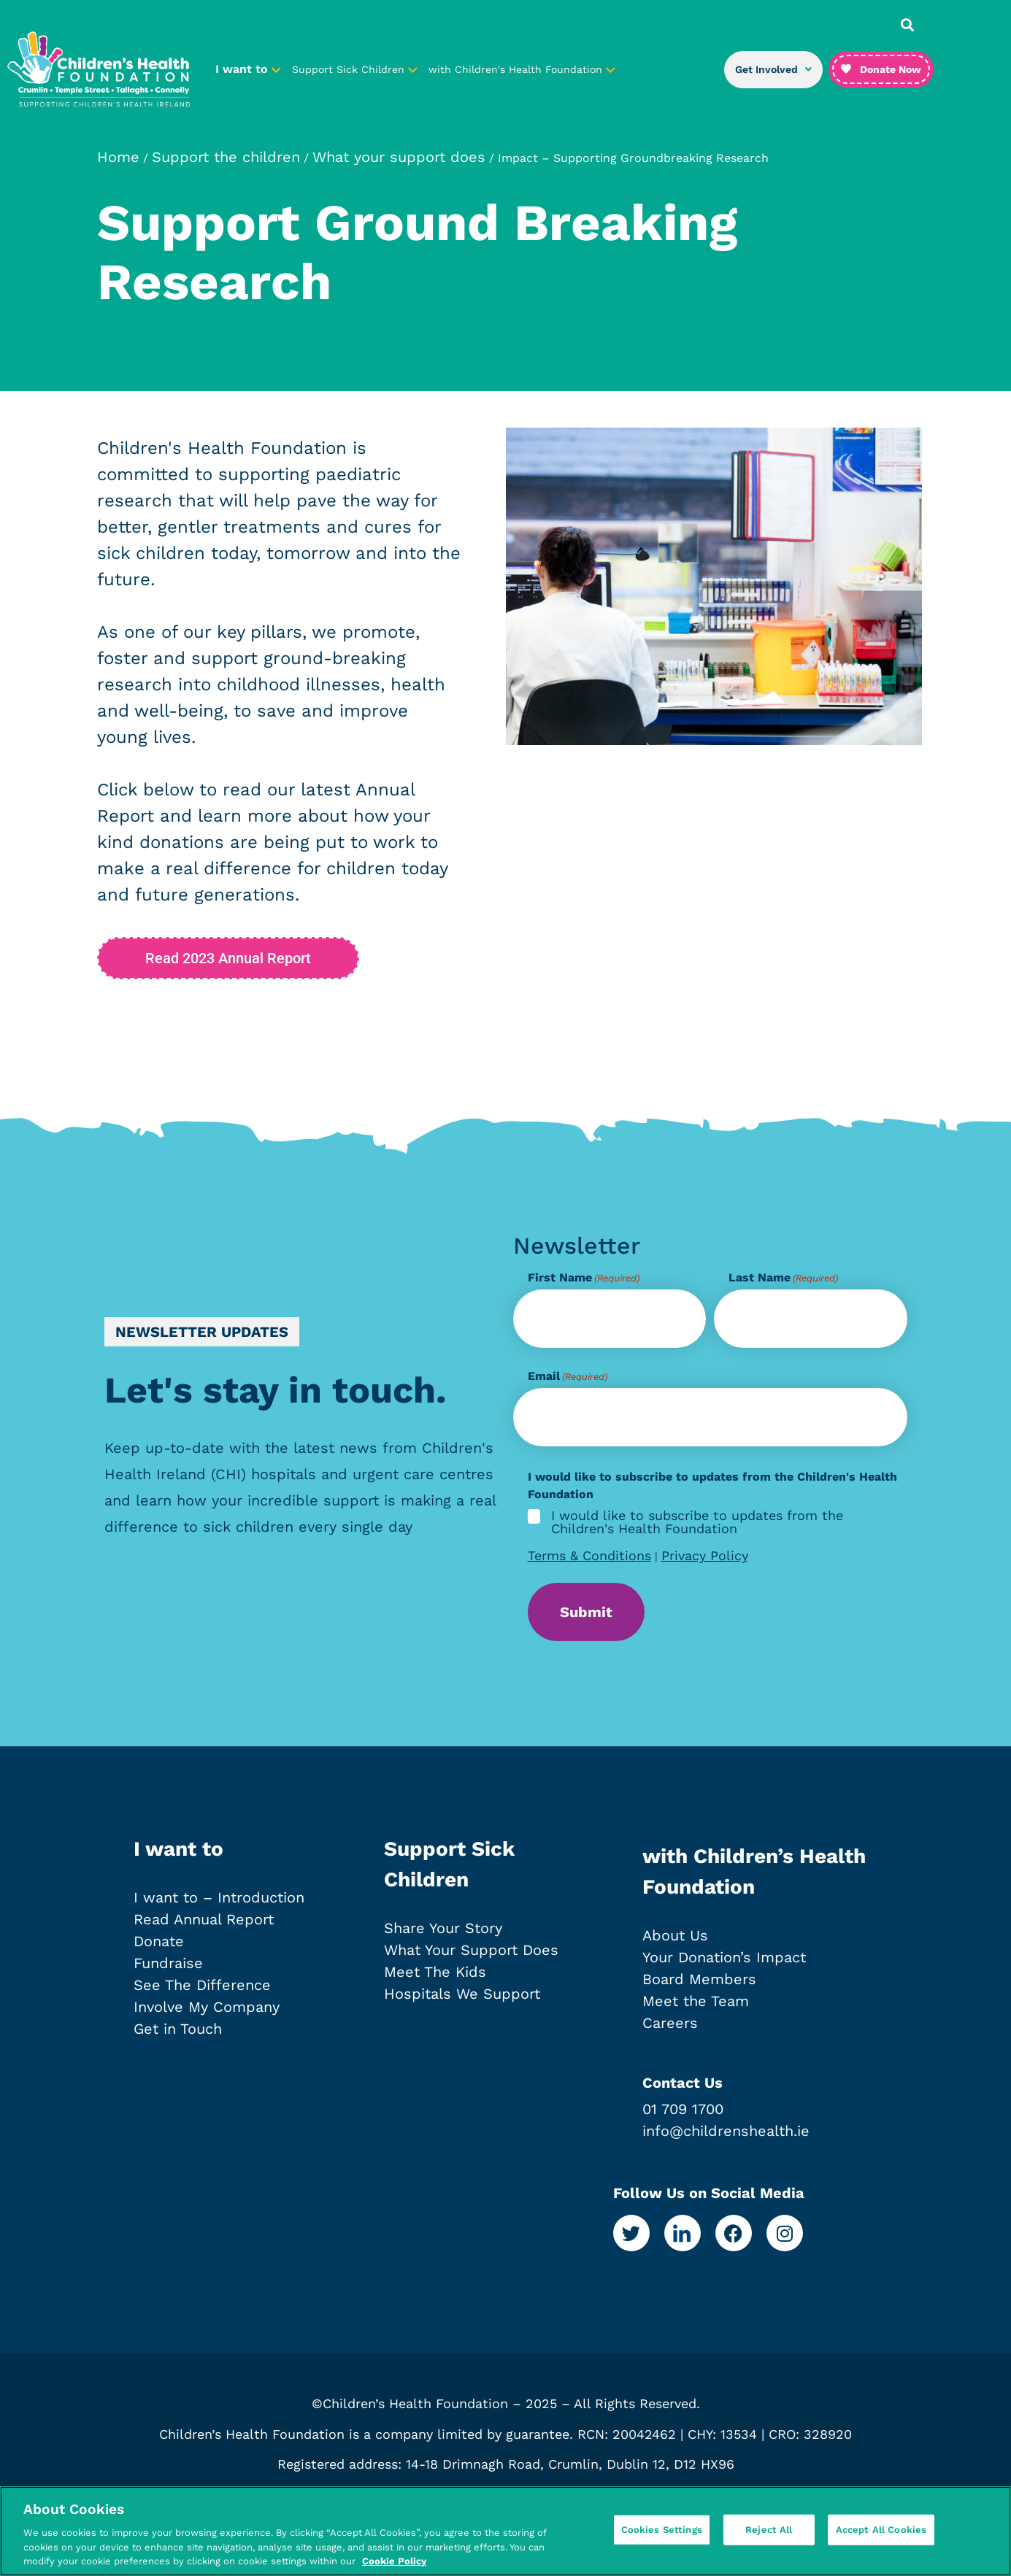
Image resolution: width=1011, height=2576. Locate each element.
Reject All (768, 2539)
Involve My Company (207, 2007)
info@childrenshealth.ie (726, 2131)
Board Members (699, 1979)
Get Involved (773, 69)
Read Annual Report (204, 1919)
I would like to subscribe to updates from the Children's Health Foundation (697, 1522)
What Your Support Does (471, 1950)
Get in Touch (178, 2028)
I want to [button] (248, 69)
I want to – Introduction (219, 1897)
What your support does (398, 157)
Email (567, 1376)
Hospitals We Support (462, 1993)
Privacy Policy (704, 1555)
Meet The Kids (435, 1972)
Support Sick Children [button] (355, 69)
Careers (670, 2023)
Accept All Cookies (881, 2539)
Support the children (226, 157)
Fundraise (168, 1963)
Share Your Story (443, 1928)
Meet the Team (695, 2001)
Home (118, 157)
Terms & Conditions (589, 1555)
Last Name (783, 1278)
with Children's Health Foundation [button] (521, 69)
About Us (675, 1935)
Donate (159, 1941)
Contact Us (682, 2082)
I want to (178, 1849)
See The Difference (202, 1985)
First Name (583, 1278)
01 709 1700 (682, 2109)
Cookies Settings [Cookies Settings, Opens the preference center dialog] (661, 2539)
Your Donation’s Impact (724, 1957)
